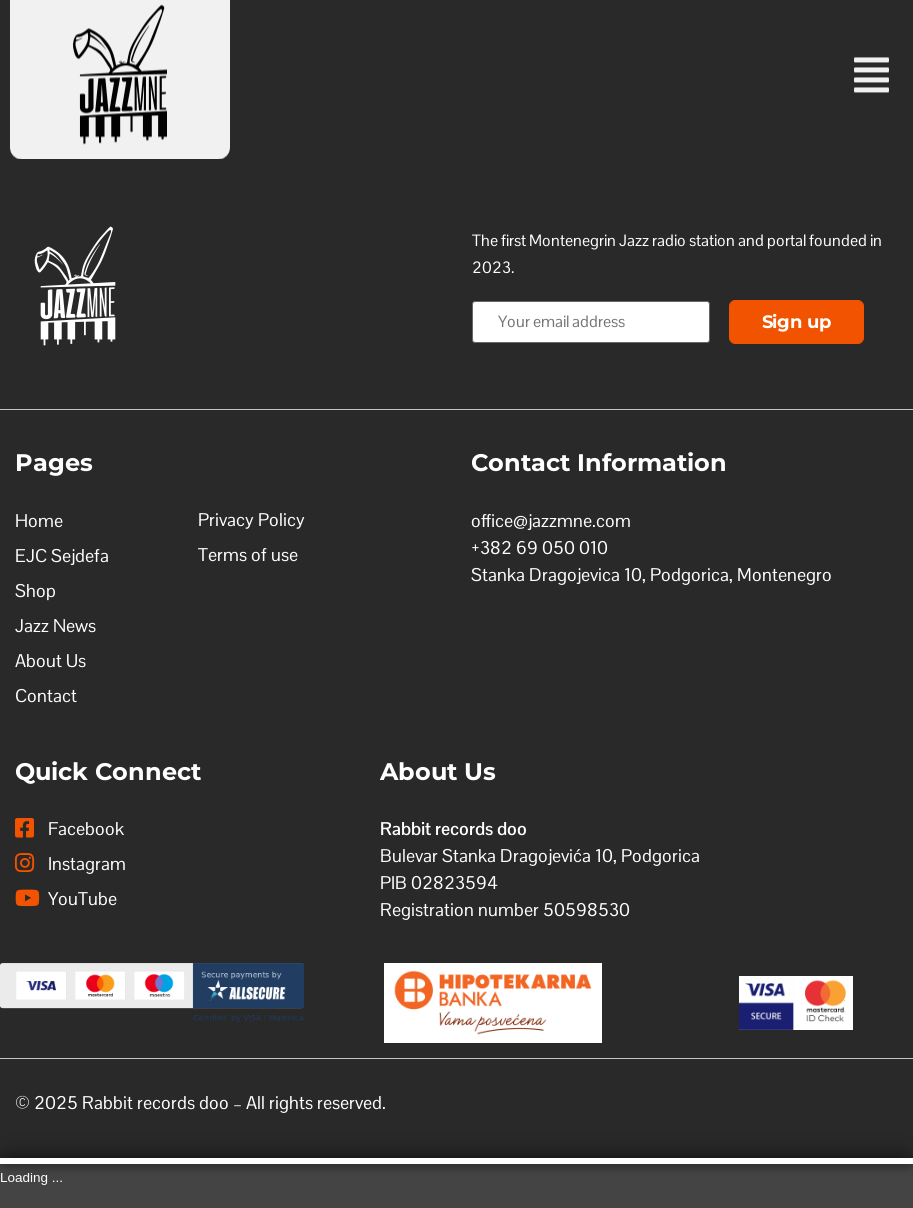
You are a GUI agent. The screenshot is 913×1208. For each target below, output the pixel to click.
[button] (604, 58)
